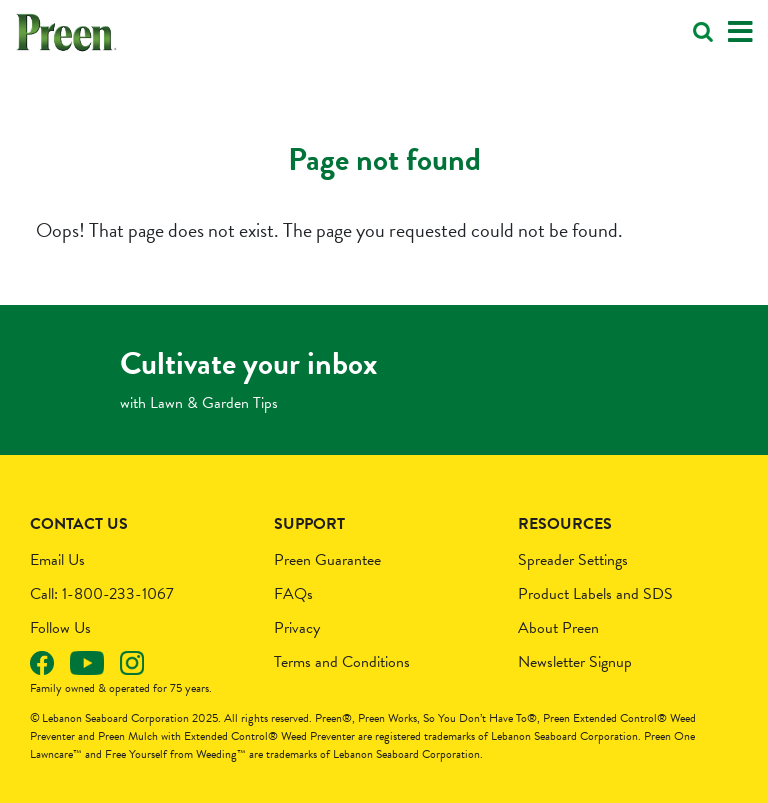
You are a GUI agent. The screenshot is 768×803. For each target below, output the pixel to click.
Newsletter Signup (575, 662)
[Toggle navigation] (740, 32)
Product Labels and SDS (595, 594)
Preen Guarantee (327, 560)
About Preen (558, 628)
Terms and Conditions (342, 662)
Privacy (297, 628)
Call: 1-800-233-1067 (102, 594)
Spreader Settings (573, 560)
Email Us (57, 560)
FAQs (293, 594)
